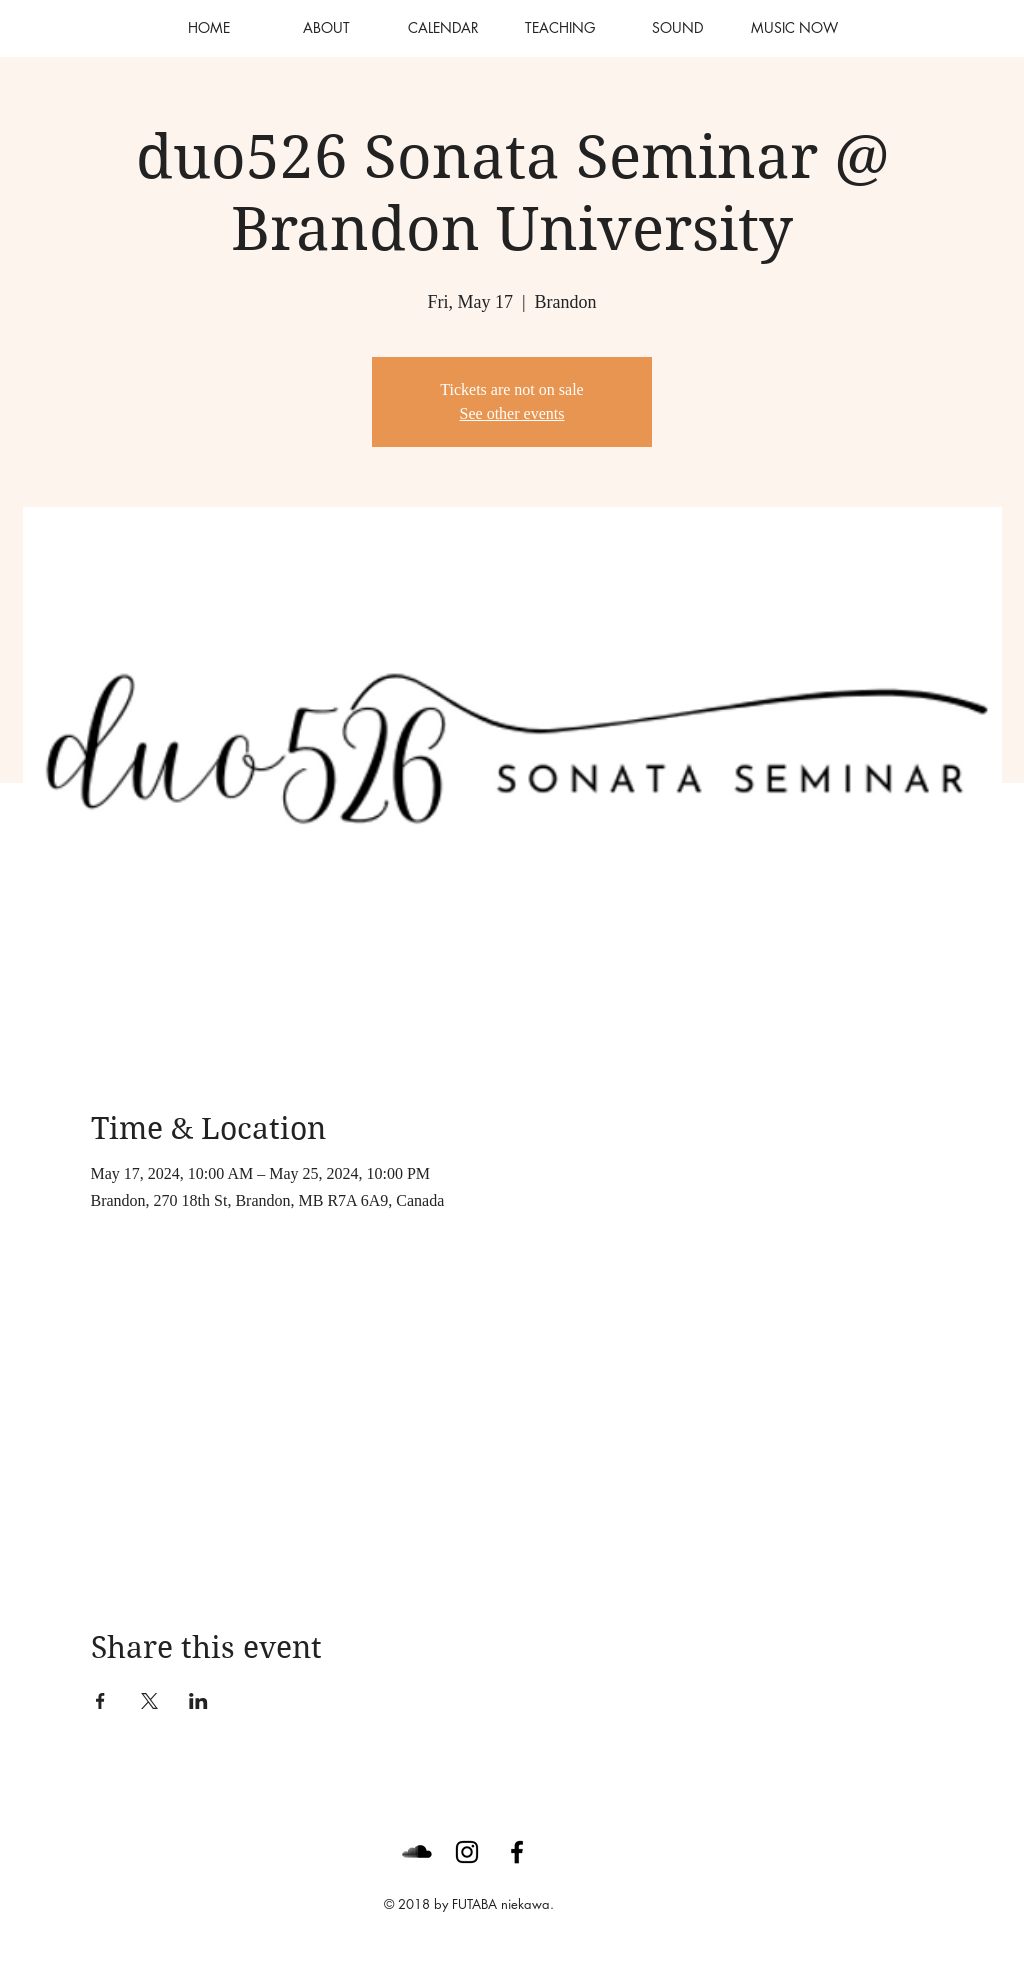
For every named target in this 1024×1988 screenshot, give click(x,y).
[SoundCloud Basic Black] (417, 1852)
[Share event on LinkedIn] (198, 1701)
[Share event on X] (149, 1701)
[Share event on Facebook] (100, 1701)
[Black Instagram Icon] (467, 1852)
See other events (512, 413)
